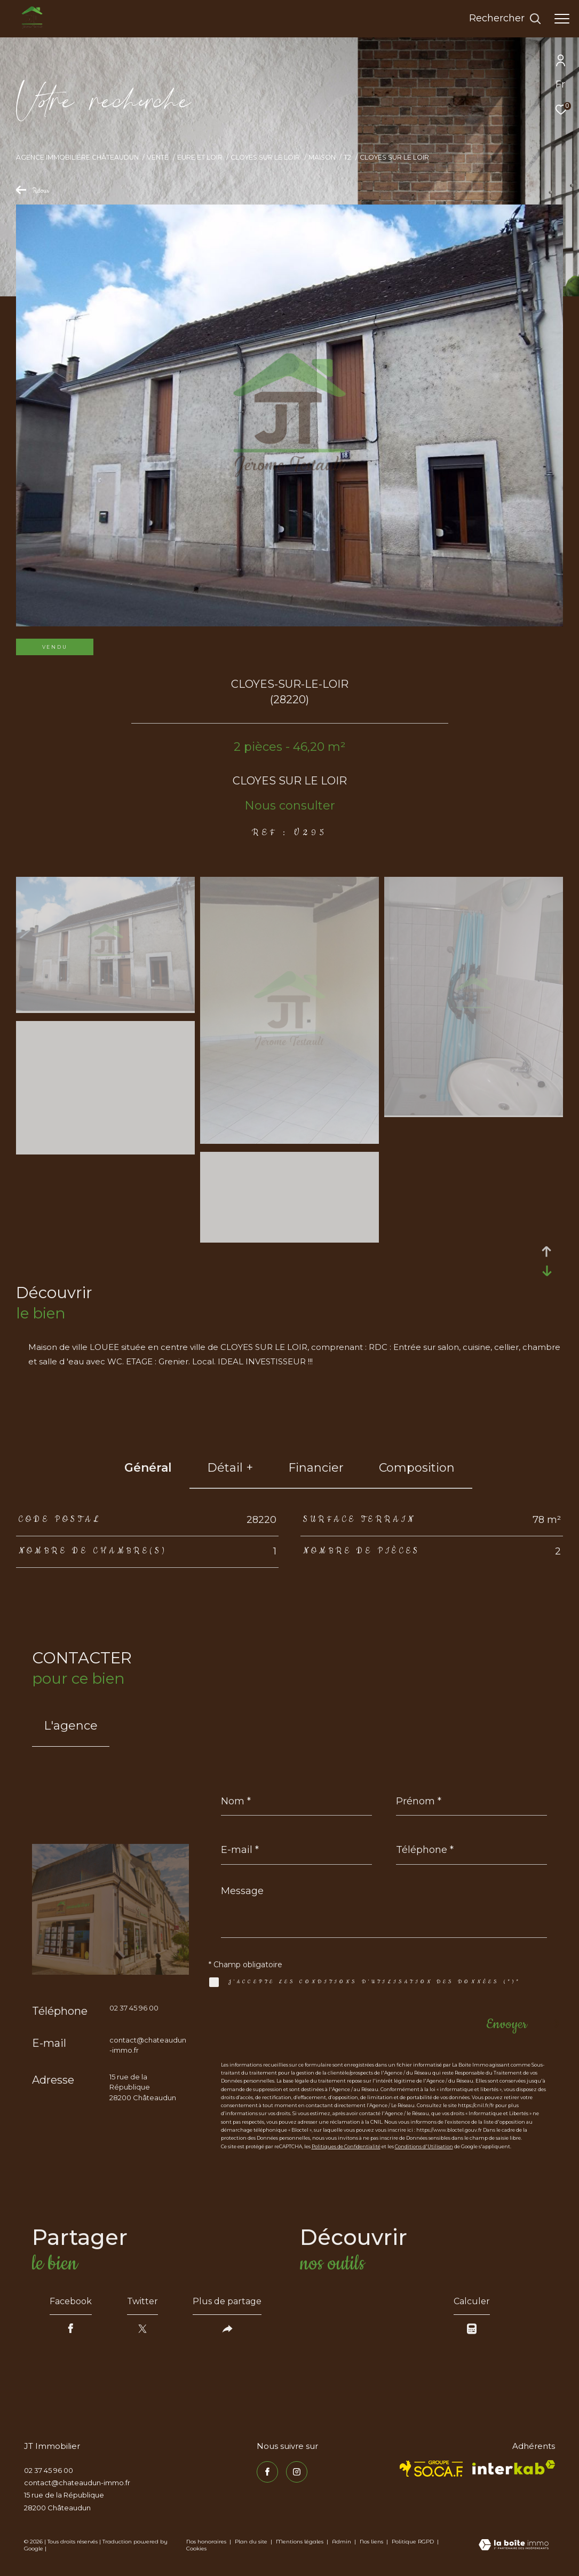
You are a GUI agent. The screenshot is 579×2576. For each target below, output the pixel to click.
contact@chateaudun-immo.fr (77, 2482)
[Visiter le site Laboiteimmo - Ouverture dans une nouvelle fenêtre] (513, 2545)
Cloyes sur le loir (265, 157)
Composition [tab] (417, 1467)
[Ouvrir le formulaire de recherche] (505, 19)
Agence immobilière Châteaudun (77, 157)
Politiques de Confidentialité (346, 2146)
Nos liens (372, 2541)
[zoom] (105, 1008)
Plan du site (252, 2541)
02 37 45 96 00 (133, 2008)
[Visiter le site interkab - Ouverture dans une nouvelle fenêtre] (513, 2467)
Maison (322, 157)
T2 (347, 157)
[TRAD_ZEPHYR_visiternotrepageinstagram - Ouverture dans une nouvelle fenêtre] (296, 2472)
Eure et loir (200, 157)
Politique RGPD (413, 2541)
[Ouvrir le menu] (562, 18)
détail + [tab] (230, 1467)
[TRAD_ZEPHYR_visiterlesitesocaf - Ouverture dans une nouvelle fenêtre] (431, 2468)
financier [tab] (316, 1467)
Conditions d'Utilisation (424, 2146)
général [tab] (148, 1467)
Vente (158, 157)
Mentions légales (300, 2541)
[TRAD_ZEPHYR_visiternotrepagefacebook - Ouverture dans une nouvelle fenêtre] (267, 2472)
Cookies (196, 2549)
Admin (342, 2541)
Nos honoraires (206, 2541)
